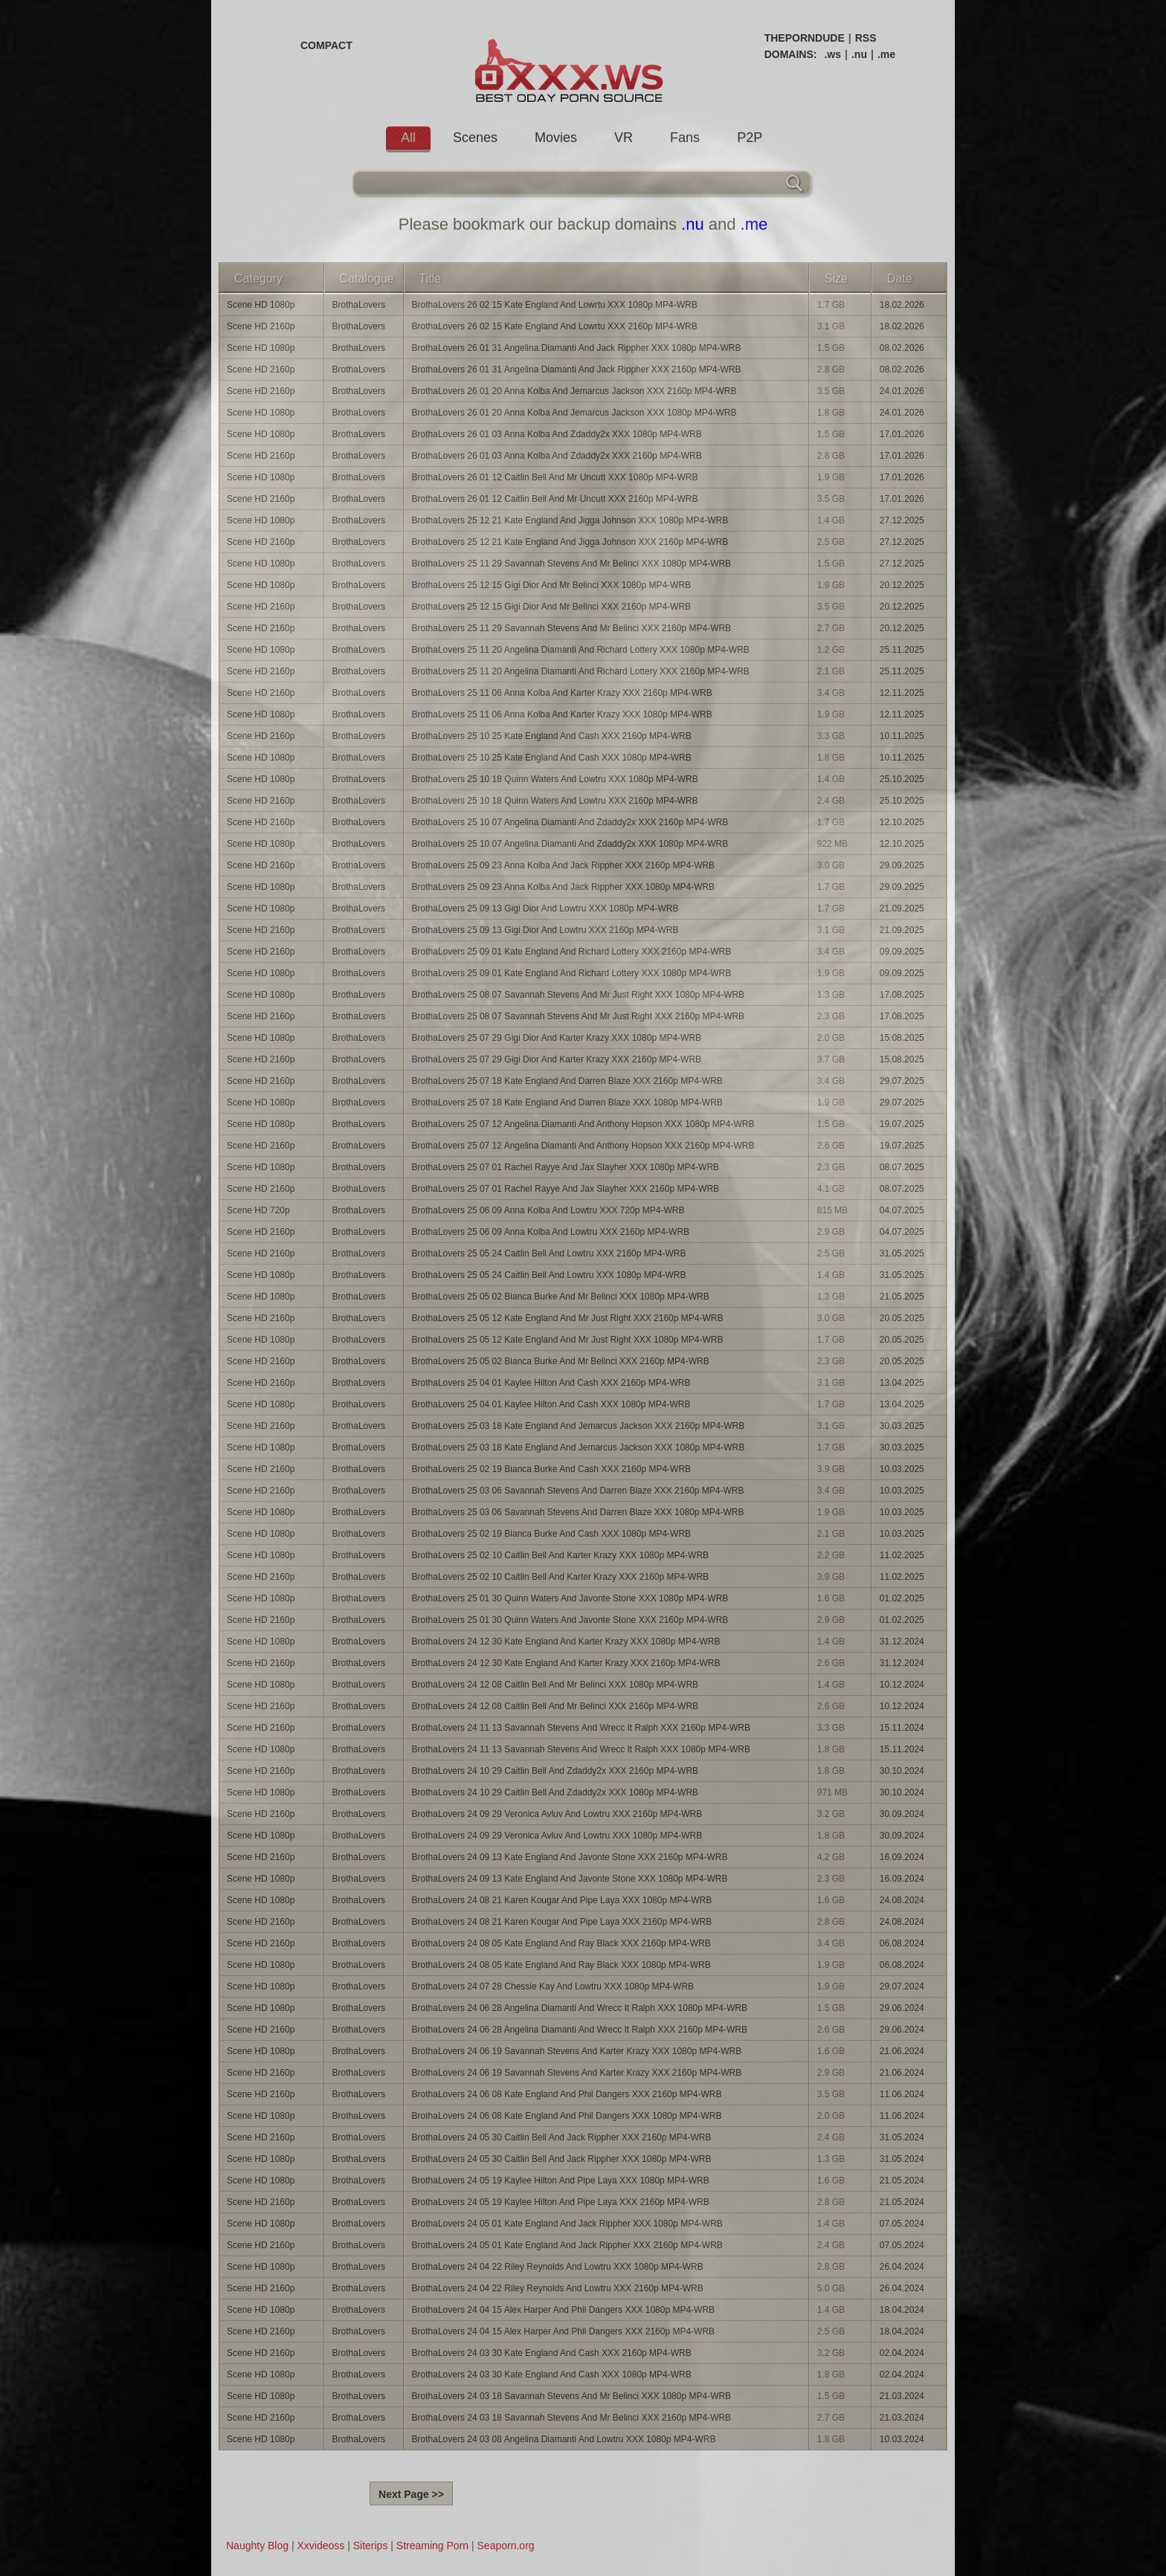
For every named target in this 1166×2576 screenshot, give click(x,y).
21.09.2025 (902, 908)
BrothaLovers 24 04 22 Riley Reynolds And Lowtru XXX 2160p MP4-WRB (557, 2288)
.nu (859, 54)
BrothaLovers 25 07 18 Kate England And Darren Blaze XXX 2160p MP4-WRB (567, 1081)
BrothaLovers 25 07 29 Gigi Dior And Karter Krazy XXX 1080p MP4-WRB (557, 1038)
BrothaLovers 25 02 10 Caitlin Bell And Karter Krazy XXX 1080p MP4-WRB (560, 1555)
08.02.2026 (902, 348)
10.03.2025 (902, 1469)
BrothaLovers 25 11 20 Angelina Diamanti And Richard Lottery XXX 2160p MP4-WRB (581, 671)
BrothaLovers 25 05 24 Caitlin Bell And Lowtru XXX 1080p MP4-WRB (549, 1275)
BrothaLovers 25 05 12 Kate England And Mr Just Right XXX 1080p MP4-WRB (568, 1339)
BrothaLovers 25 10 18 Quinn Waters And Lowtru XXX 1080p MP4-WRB (555, 779)
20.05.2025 (902, 1318)
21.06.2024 (902, 2051)
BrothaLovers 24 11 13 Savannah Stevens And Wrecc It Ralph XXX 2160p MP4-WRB (581, 1728)
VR (623, 137)
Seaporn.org (506, 2545)
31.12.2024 (902, 1641)
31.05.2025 (902, 1253)
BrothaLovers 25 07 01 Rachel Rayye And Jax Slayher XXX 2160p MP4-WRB (566, 1189)
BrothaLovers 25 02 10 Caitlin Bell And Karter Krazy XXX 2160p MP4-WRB (560, 1577)
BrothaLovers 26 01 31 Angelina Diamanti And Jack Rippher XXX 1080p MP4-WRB (576, 348)
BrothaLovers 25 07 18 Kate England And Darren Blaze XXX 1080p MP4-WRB (567, 1102)
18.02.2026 (902, 305)
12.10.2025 (902, 822)
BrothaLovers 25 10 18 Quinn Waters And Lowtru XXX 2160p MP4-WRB (555, 800)
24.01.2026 (902, 391)
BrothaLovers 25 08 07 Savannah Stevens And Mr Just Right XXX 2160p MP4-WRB (578, 1016)
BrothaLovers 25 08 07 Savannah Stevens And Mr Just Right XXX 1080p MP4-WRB (578, 995)
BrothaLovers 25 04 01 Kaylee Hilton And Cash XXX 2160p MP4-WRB (551, 1383)
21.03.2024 (902, 2396)
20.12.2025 (902, 585)
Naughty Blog (257, 2545)
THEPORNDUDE (804, 38)
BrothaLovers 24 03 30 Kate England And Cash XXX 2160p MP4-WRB (552, 2353)
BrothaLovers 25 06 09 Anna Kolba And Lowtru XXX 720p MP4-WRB (548, 1210)
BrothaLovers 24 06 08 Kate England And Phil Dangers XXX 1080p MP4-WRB (567, 2116)
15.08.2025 (902, 1038)
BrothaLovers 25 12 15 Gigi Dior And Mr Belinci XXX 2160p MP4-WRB (552, 606)
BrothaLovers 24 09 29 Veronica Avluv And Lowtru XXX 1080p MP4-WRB (557, 1835)
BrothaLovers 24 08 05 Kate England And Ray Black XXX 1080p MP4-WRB (561, 1965)
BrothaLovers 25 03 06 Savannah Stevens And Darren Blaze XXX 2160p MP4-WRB (578, 1490)
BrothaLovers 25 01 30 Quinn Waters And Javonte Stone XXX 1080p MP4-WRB (570, 1598)
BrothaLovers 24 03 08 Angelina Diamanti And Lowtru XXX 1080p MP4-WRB (564, 2439)
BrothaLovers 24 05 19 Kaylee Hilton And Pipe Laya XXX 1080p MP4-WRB (560, 2180)
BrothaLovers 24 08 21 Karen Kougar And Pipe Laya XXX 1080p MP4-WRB (562, 1900)
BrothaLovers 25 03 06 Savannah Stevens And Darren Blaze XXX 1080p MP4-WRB (578, 1512)
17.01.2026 (902, 434)
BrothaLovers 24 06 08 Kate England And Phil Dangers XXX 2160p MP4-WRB (567, 2094)
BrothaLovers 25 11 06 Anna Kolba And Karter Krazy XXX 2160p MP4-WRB (562, 693)
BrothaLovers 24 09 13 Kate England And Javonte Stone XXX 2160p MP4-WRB (570, 1857)
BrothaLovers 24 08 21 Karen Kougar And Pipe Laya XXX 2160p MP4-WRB (562, 1922)
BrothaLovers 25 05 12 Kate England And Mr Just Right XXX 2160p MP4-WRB (568, 1318)
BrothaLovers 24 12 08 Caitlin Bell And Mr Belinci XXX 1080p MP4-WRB (555, 1684)
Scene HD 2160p (260, 326)
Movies (556, 137)
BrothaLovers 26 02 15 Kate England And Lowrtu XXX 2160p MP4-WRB (555, 326)
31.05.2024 (902, 2137)
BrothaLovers (358, 305)
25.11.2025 (902, 650)
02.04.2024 (902, 2353)
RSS (866, 38)
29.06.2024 (902, 2008)
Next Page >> (411, 2494)
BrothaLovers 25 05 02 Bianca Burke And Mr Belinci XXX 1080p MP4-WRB (560, 1296)
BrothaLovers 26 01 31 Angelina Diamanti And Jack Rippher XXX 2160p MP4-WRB (576, 369)
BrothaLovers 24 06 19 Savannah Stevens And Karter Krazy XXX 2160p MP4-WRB (577, 2072)
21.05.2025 (902, 1296)
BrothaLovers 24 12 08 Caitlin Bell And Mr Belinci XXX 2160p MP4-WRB (555, 1706)
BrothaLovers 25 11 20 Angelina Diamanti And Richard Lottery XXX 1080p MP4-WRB (581, 650)
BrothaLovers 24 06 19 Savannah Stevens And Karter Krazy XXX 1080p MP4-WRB (577, 2051)
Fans (685, 137)
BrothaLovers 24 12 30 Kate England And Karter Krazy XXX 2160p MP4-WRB (566, 1663)
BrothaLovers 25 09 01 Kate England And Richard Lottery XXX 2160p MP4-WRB (572, 951)
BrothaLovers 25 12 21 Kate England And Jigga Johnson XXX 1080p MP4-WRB (570, 520)
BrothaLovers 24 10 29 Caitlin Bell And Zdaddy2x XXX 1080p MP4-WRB (555, 1792)
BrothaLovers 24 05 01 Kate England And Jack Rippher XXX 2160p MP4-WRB (567, 2245)
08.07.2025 (902, 1167)
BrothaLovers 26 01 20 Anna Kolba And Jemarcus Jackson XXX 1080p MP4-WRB (574, 412)
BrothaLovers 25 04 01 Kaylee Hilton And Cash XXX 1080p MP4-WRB (551, 1404)
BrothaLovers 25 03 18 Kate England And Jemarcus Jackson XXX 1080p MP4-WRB (578, 1447)
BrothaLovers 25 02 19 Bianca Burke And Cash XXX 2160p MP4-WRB (552, 1469)
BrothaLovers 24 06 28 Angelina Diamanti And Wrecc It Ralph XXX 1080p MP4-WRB (579, 2008)
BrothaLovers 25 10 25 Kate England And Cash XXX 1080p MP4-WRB (552, 757)
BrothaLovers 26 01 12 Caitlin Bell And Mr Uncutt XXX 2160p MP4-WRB (555, 499)
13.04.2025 (902, 1383)
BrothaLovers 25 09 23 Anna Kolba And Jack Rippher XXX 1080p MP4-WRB (563, 887)
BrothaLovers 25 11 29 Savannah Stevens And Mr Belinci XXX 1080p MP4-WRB (572, 563)
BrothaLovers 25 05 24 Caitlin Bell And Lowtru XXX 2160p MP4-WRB (549, 1253)
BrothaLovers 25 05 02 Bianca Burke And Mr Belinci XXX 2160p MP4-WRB (560, 1361)
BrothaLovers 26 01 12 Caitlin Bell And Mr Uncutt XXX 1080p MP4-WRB (555, 477)
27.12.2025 (902, 520)
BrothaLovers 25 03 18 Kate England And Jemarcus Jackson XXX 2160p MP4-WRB (578, 1426)
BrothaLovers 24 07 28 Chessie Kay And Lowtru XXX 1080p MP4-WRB (553, 1986)
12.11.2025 (902, 693)
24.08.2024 (902, 1900)
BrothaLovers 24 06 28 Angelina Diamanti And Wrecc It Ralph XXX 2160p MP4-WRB (579, 2029)
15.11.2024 (902, 1728)
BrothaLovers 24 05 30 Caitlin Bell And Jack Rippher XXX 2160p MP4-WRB (562, 2137)
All (408, 137)
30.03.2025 (902, 1426)
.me (886, 54)
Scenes (475, 137)
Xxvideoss (320, 2545)
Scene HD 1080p (260, 305)
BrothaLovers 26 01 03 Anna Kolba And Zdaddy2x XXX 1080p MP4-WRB (557, 434)
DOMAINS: (790, 54)
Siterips (370, 2545)
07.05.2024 (902, 2223)
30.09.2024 (902, 1814)
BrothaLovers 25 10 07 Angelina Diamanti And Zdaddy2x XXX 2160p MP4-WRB (570, 822)
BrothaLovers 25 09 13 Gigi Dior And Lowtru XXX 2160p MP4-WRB (545, 930)
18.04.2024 (902, 2310)
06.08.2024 (902, 1943)
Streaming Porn (432, 2545)
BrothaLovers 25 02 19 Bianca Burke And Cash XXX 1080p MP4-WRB (552, 1534)
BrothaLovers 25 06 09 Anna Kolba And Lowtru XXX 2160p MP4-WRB (551, 1232)
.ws (832, 54)
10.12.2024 (902, 1684)
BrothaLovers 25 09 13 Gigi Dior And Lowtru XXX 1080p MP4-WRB (545, 908)
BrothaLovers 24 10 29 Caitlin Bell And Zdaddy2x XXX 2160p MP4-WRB (555, 1771)
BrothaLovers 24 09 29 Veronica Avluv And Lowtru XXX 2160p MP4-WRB (557, 1814)
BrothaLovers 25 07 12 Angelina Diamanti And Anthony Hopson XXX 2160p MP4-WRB (583, 1145)
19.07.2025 (902, 1124)
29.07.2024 (902, 1986)
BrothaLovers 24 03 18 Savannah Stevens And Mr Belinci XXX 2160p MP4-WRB (572, 2417)
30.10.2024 (902, 1771)
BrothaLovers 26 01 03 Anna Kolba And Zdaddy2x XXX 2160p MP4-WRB (557, 456)
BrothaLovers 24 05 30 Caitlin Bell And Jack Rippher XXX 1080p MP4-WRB (562, 2159)
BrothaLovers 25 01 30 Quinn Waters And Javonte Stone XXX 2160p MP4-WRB (570, 1620)
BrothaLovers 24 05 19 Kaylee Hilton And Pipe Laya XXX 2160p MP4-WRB (560, 2202)
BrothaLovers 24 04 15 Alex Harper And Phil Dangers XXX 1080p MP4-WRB (563, 2310)
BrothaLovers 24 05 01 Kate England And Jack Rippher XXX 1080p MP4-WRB (567, 2223)
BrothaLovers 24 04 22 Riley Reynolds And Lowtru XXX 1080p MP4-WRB (557, 2267)
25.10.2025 (902, 779)
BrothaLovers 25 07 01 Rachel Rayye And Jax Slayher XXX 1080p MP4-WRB (566, 1167)
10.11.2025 (902, 736)
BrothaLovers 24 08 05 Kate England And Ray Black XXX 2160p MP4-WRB (561, 1943)
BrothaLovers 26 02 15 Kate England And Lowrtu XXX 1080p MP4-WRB (555, 305)
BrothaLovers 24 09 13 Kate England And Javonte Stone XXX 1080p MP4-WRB (570, 1878)
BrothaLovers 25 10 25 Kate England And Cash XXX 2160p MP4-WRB (552, 736)
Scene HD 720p (258, 1210)
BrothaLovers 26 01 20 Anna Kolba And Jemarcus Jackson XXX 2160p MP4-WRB (574, 391)
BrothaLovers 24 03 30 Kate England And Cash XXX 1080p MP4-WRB (552, 2374)
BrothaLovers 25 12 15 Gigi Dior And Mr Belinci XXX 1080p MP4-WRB (552, 585)
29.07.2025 (902, 1081)
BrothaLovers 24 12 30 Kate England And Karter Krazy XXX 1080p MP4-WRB (566, 1641)
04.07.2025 (902, 1210)
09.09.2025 (902, 951)
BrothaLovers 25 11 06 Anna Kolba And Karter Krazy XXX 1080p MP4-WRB (562, 714)
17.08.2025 (902, 995)
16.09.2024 (902, 1857)
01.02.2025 (902, 1598)
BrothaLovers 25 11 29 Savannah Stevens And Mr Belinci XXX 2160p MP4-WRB (572, 628)
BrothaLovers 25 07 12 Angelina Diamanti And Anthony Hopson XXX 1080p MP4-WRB (583, 1124)
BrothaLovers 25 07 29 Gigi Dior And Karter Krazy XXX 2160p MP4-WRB (557, 1059)
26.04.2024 (902, 2267)
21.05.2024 (902, 2180)
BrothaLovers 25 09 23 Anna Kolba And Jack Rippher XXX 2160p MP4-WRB (563, 865)
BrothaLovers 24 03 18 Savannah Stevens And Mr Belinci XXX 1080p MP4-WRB (572, 2396)
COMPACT (326, 45)
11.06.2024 (902, 2094)
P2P (749, 137)
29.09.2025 (902, 865)
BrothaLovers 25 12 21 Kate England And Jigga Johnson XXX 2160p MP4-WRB (570, 542)
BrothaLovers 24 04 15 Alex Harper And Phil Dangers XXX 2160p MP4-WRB (563, 2331)
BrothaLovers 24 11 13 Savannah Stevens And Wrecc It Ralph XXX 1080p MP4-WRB (581, 1749)
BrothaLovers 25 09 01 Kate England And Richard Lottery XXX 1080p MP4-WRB (572, 973)
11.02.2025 (902, 1555)
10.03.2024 (902, 2439)
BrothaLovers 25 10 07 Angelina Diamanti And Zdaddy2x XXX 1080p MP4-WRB (570, 844)
